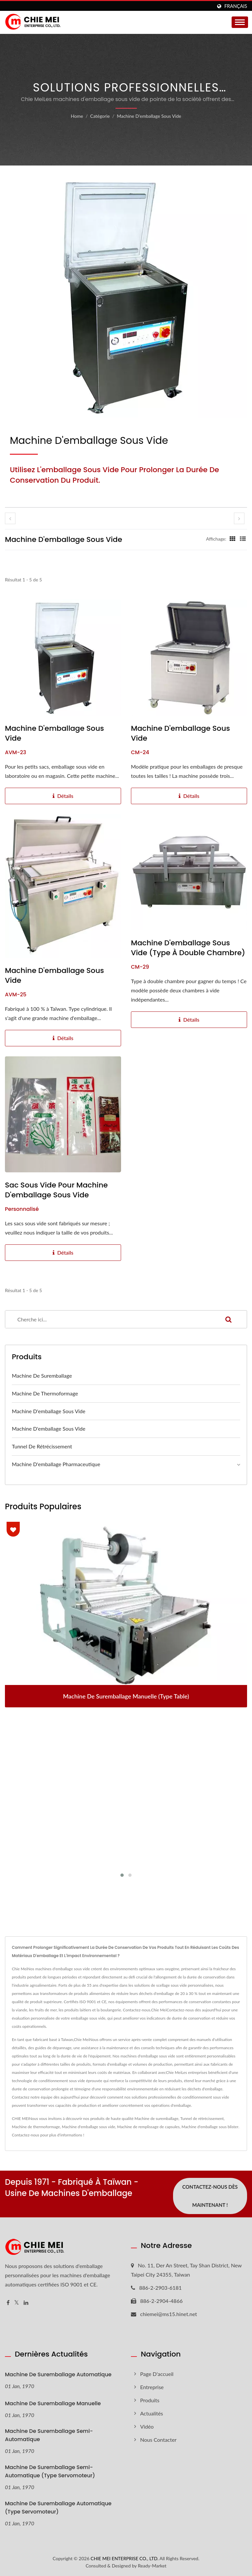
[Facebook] (8, 2303)
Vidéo (147, 2426)
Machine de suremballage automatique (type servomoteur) (58, 2507)
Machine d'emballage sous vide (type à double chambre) (188, 948)
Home (77, 116)
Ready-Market (152, 2565)
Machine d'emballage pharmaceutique (56, 1464)
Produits (149, 2400)
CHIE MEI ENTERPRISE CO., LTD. (124, 2558)
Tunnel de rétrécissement (42, 1446)
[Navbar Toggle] (240, 22)
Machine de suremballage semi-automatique (49, 2435)
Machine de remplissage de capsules (148, 2126)
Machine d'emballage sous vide (149, 116)
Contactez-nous (25, 2134)
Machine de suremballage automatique (58, 2374)
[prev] (10, 518)
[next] (239, 518)
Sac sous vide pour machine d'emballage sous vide (56, 1190)
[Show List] (243, 538)
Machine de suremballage (42, 1375)
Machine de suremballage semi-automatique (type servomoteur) (50, 2471)
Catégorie (100, 116)
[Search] (108, 1319)
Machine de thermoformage (45, 1393)
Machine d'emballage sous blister (210, 2126)
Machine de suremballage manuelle (53, 2403)
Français (235, 6)
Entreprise (152, 2387)
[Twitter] (16, 2303)
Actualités (151, 2413)
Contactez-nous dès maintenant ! (210, 2196)
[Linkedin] (26, 2303)
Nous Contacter (158, 2439)
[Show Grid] (232, 538)
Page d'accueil (156, 2374)
